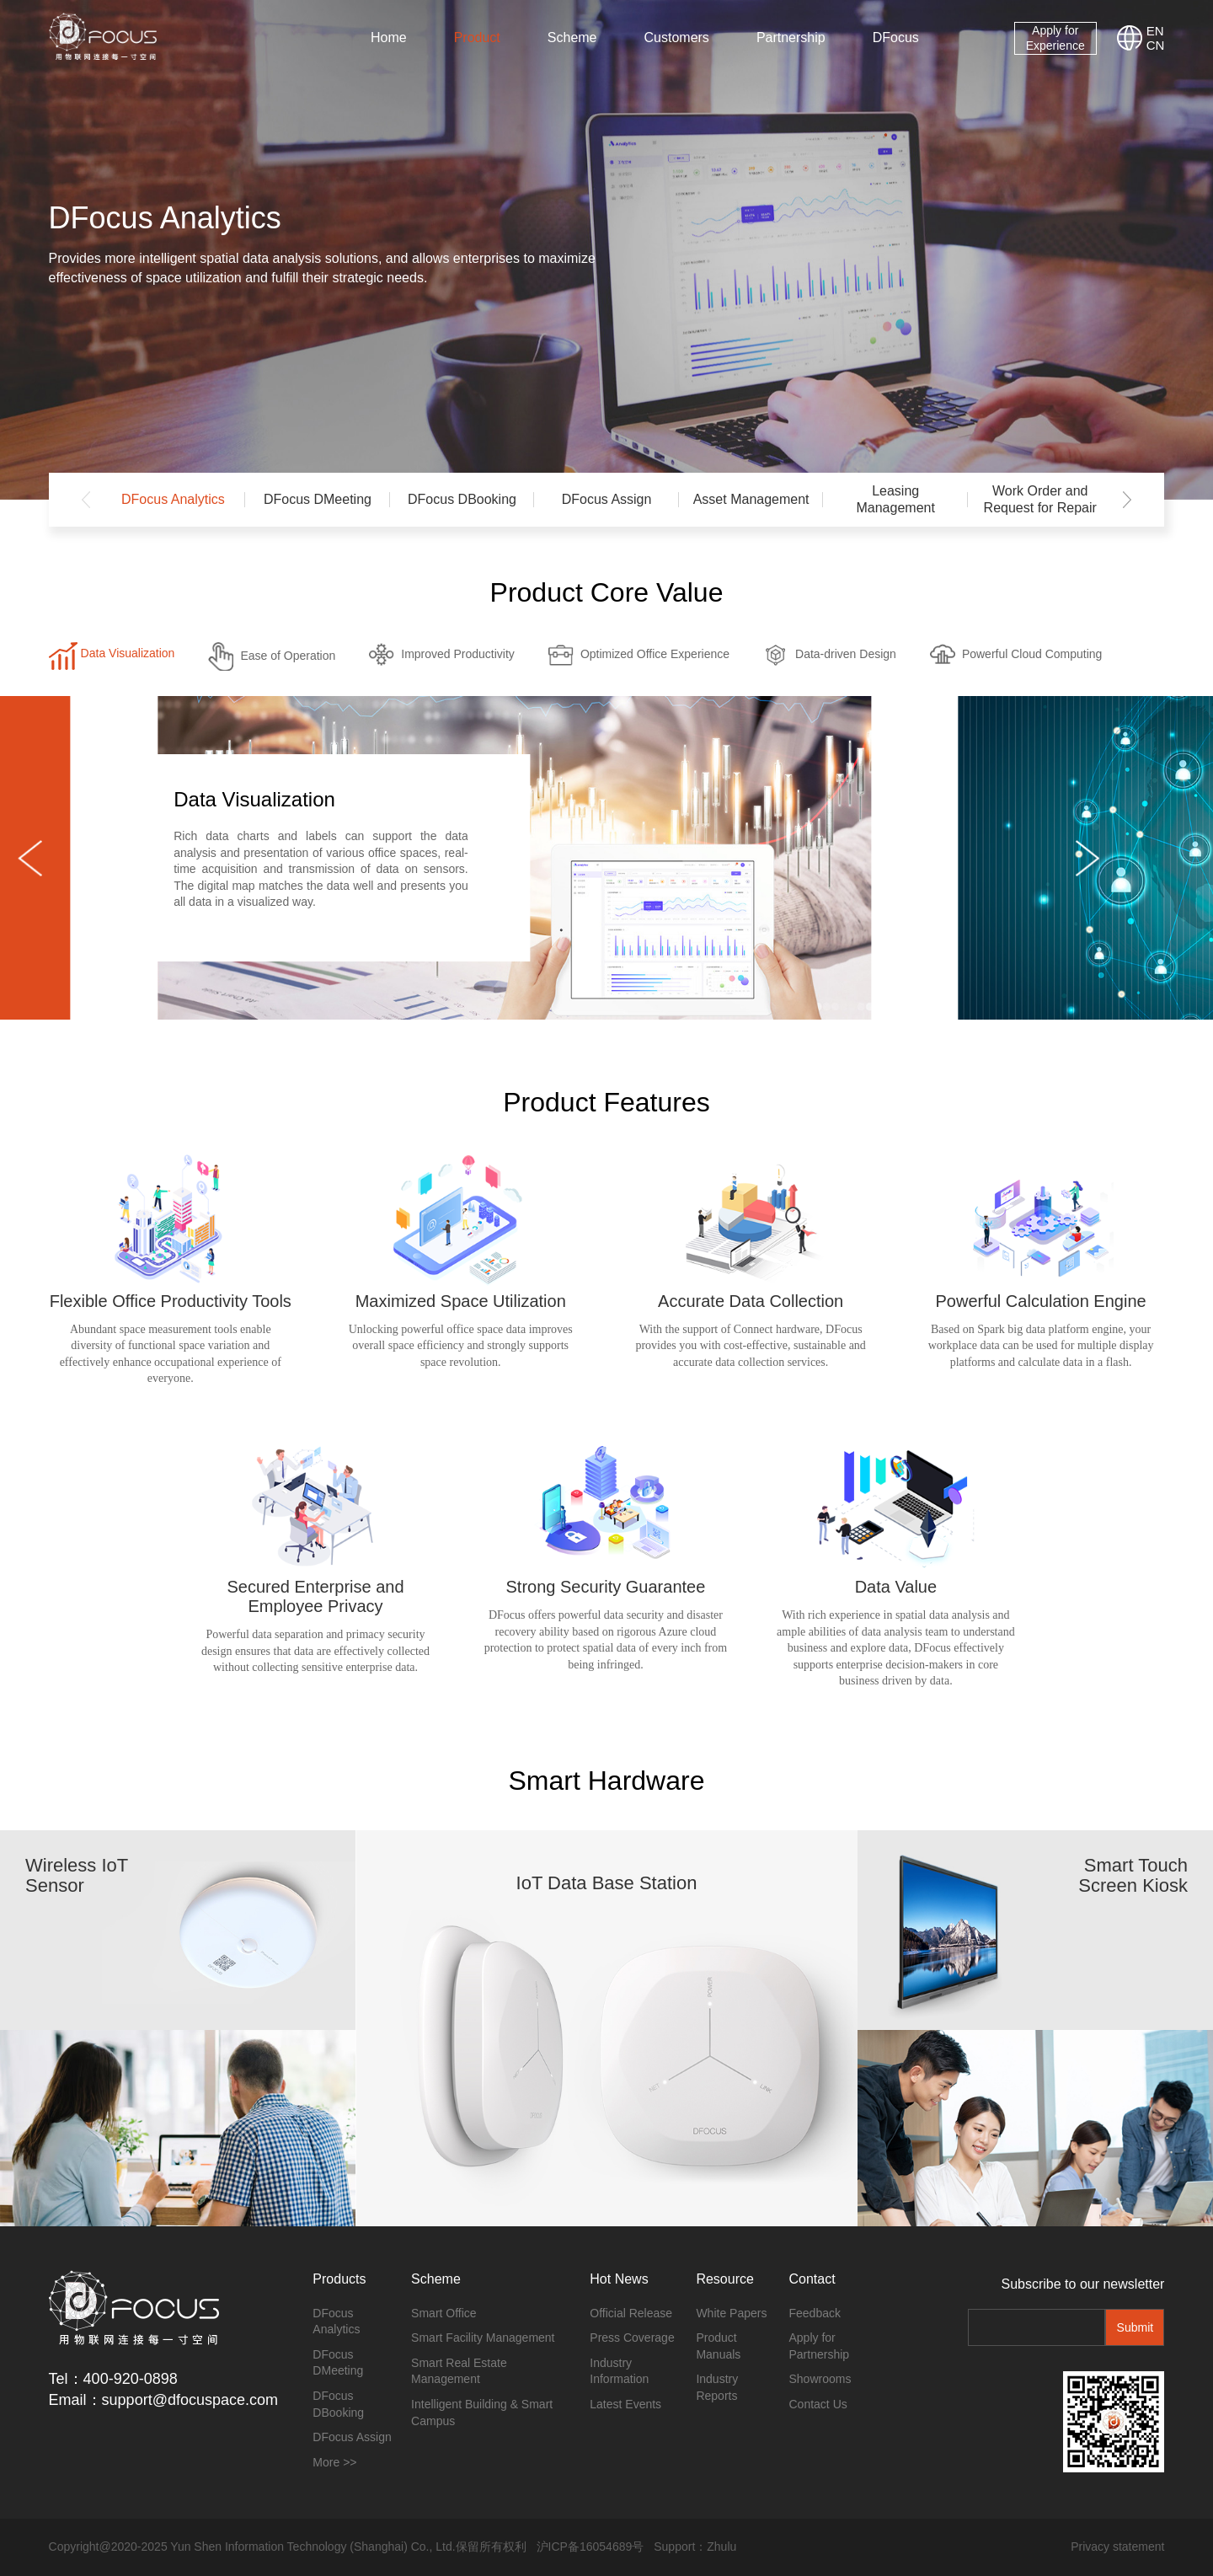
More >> (334, 2462)
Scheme (572, 37)
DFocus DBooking (462, 499)
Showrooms (820, 2379)
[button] (1127, 499)
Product (477, 37)
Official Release (631, 2313)
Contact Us (818, 2404)
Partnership (791, 37)
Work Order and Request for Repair (1040, 499)
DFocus (896, 37)
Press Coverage (632, 2337)
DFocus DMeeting (317, 499)
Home (389, 37)
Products (339, 2279)
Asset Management (751, 499)
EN (1155, 31)
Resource (724, 2279)
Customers (676, 37)
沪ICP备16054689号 (590, 2546)
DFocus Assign (607, 499)
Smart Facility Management (482, 2337)
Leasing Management (895, 499)
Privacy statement (1117, 2546)
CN (1155, 45)
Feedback (815, 2313)
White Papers (731, 2313)
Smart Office (444, 2313)
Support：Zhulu (695, 2546)
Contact (812, 2279)
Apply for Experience (1055, 38)
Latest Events (625, 2404)
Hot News (619, 2279)
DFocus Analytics (173, 499)
